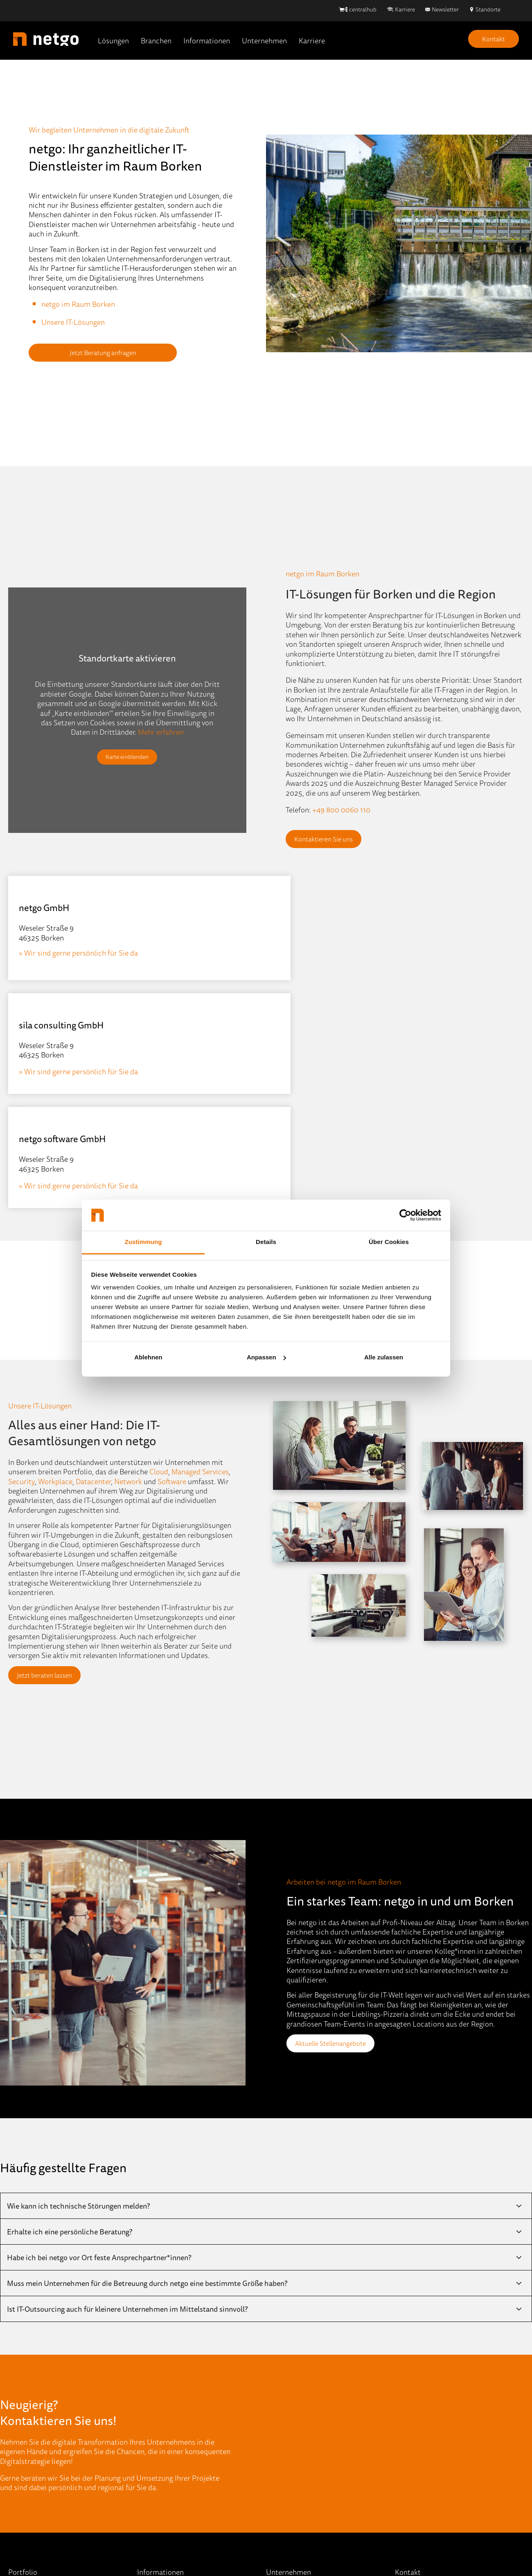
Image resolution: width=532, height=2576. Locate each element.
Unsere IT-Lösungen (73, 322)
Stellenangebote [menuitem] (292, 2442)
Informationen (206, 40)
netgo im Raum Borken (78, 304)
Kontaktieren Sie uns (329, 839)
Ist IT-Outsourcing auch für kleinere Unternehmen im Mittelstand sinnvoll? (127, 2081)
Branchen (156, 40)
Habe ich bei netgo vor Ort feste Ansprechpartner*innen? (99, 2029)
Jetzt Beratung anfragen (81, 352)
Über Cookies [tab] (389, 1242)
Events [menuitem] (148, 2388)
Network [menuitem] (22, 2424)
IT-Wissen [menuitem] (152, 2406)
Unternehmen (264, 40)
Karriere (405, 9)
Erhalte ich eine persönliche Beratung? (69, 2003)
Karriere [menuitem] (279, 2424)
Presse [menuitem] (147, 2460)
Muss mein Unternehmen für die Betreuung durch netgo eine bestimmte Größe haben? (147, 2055)
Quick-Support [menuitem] (160, 2496)
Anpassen (266, 1357)
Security (21, 1253)
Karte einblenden (127, 756)
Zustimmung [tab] (143, 1242)
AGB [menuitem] (313, 2544)
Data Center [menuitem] (27, 2388)
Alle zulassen (383, 1357)
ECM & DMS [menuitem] (27, 2406)
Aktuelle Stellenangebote (335, 1815)
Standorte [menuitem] (282, 2388)
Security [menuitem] (21, 2442)
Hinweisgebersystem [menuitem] (217, 2544)
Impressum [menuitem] (158, 2544)
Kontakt (493, 39)
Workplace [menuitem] (25, 2460)
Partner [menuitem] (278, 2406)
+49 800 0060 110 (341, 809)
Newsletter (445, 9)
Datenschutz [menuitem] (278, 2544)
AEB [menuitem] (334, 2544)
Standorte (488, 9)
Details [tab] (266, 1242)
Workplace (55, 1253)
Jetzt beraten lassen (49, 1447)
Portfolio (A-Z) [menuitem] (31, 2478)
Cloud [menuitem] (17, 2370)
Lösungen (113, 40)
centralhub (362, 9)
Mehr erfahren (161, 730)
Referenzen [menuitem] (155, 2478)
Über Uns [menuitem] (281, 2370)
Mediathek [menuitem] (154, 2424)
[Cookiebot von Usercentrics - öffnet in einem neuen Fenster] (405, 1215)
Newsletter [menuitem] (155, 2442)
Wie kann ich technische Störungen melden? (78, 1978)
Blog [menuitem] (144, 2370)
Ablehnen (148, 1357)
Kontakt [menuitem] (279, 2460)
